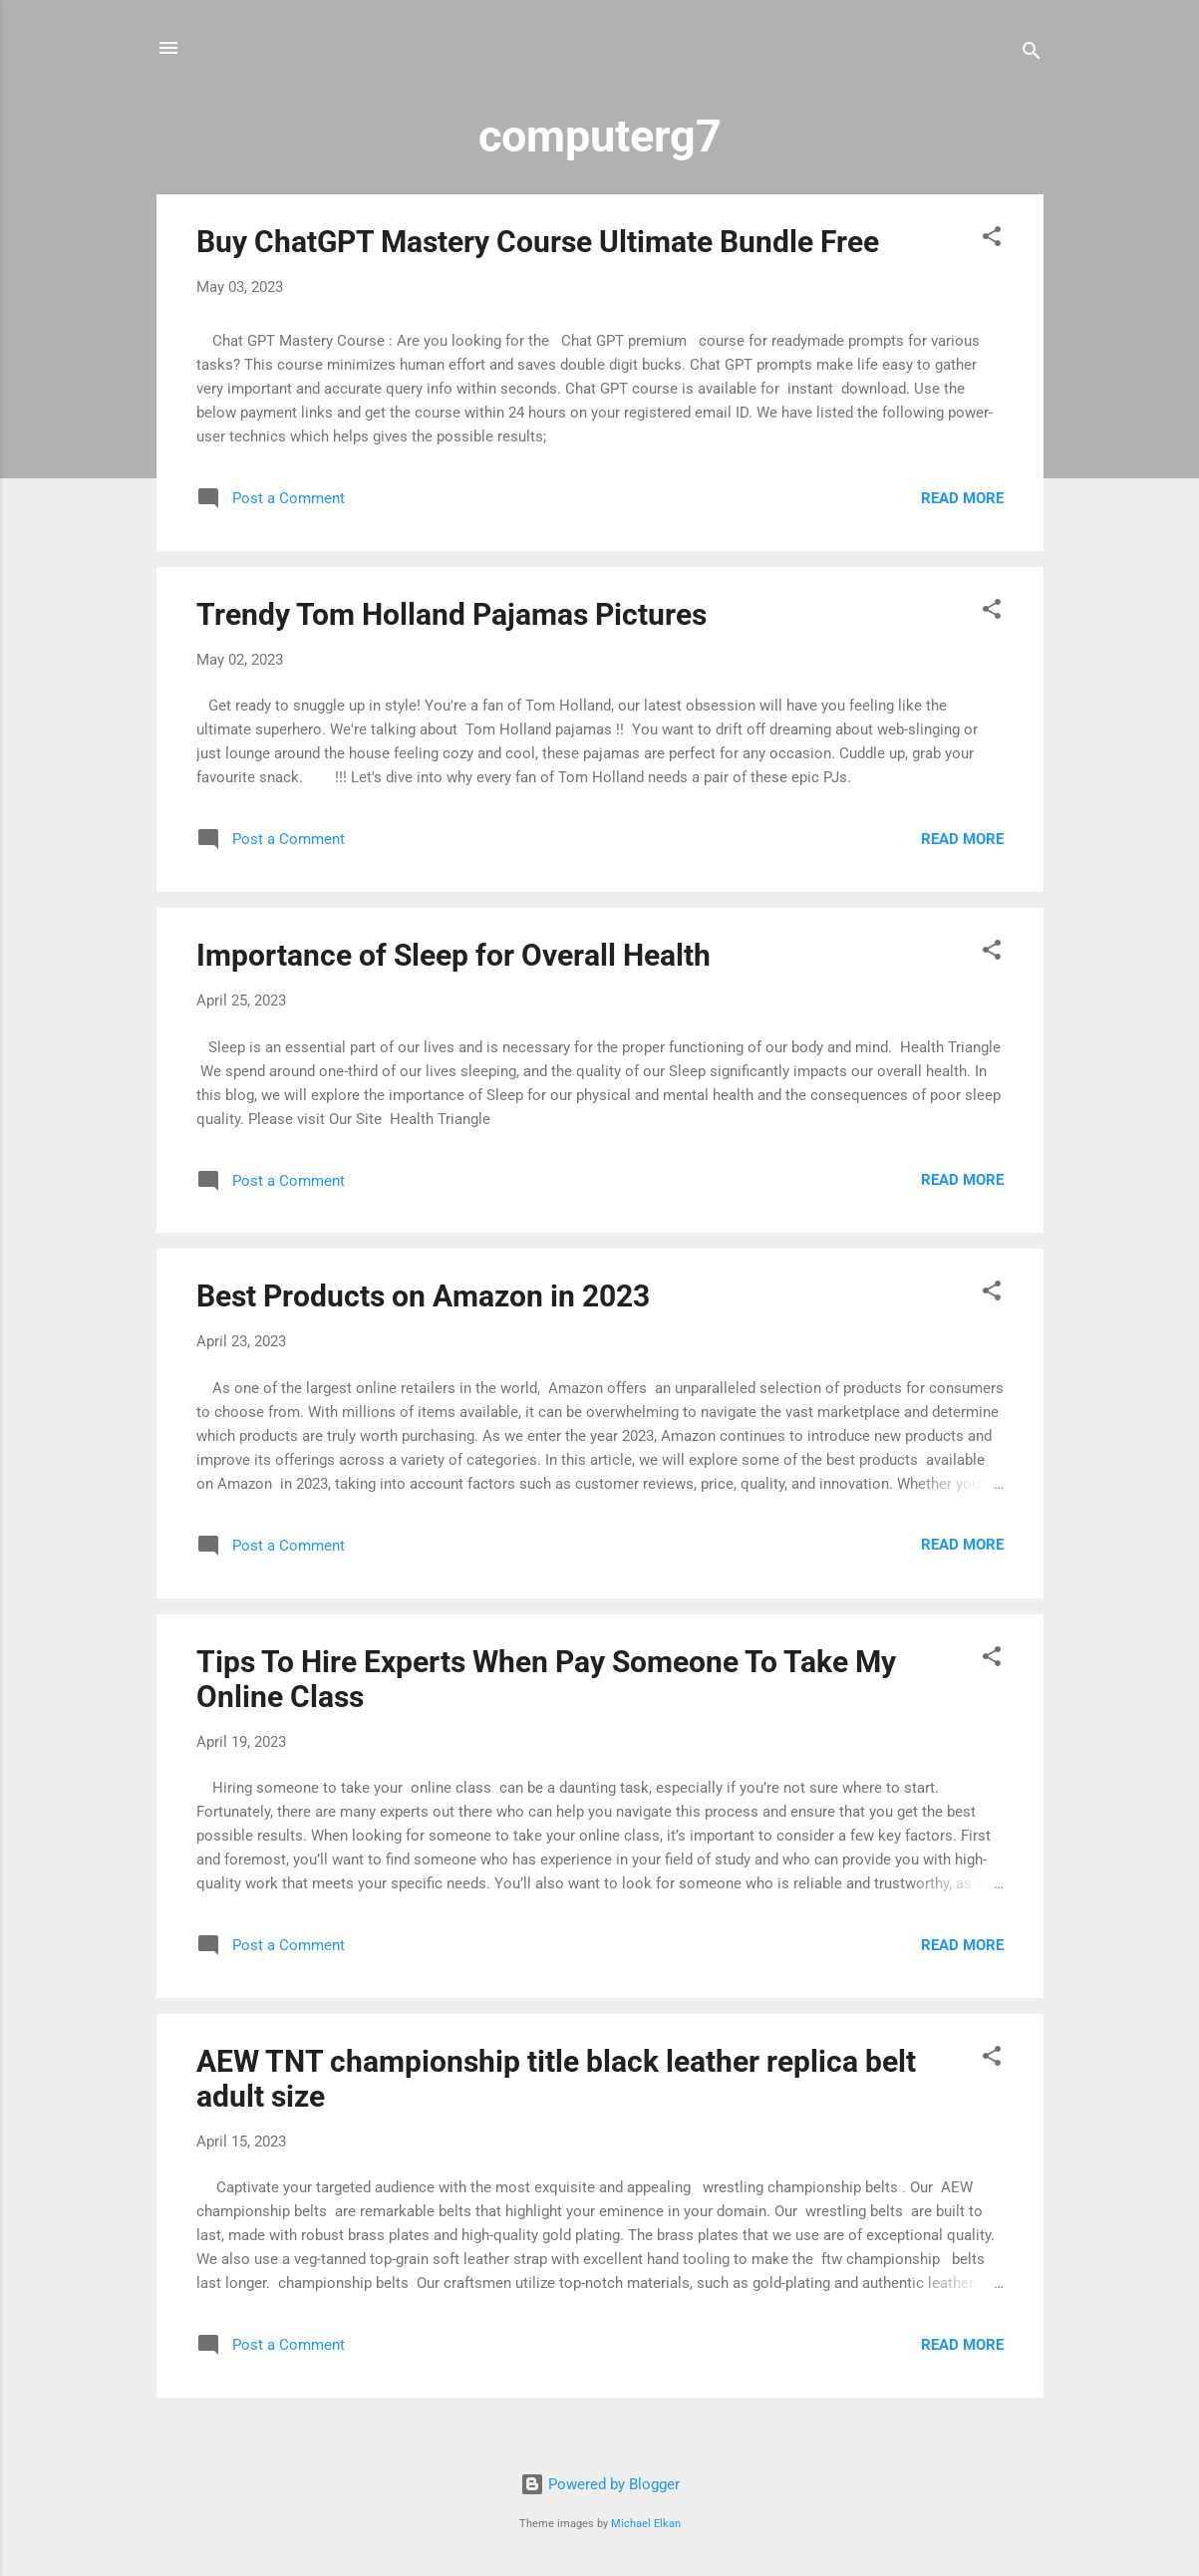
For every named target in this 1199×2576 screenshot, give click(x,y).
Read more (962, 498)
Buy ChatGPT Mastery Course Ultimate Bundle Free (537, 241)
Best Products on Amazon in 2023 (423, 1296)
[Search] (1032, 54)
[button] (992, 239)
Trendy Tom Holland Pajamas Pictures (451, 614)
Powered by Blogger (600, 2484)
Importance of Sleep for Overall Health (453, 955)
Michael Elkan (646, 2523)
